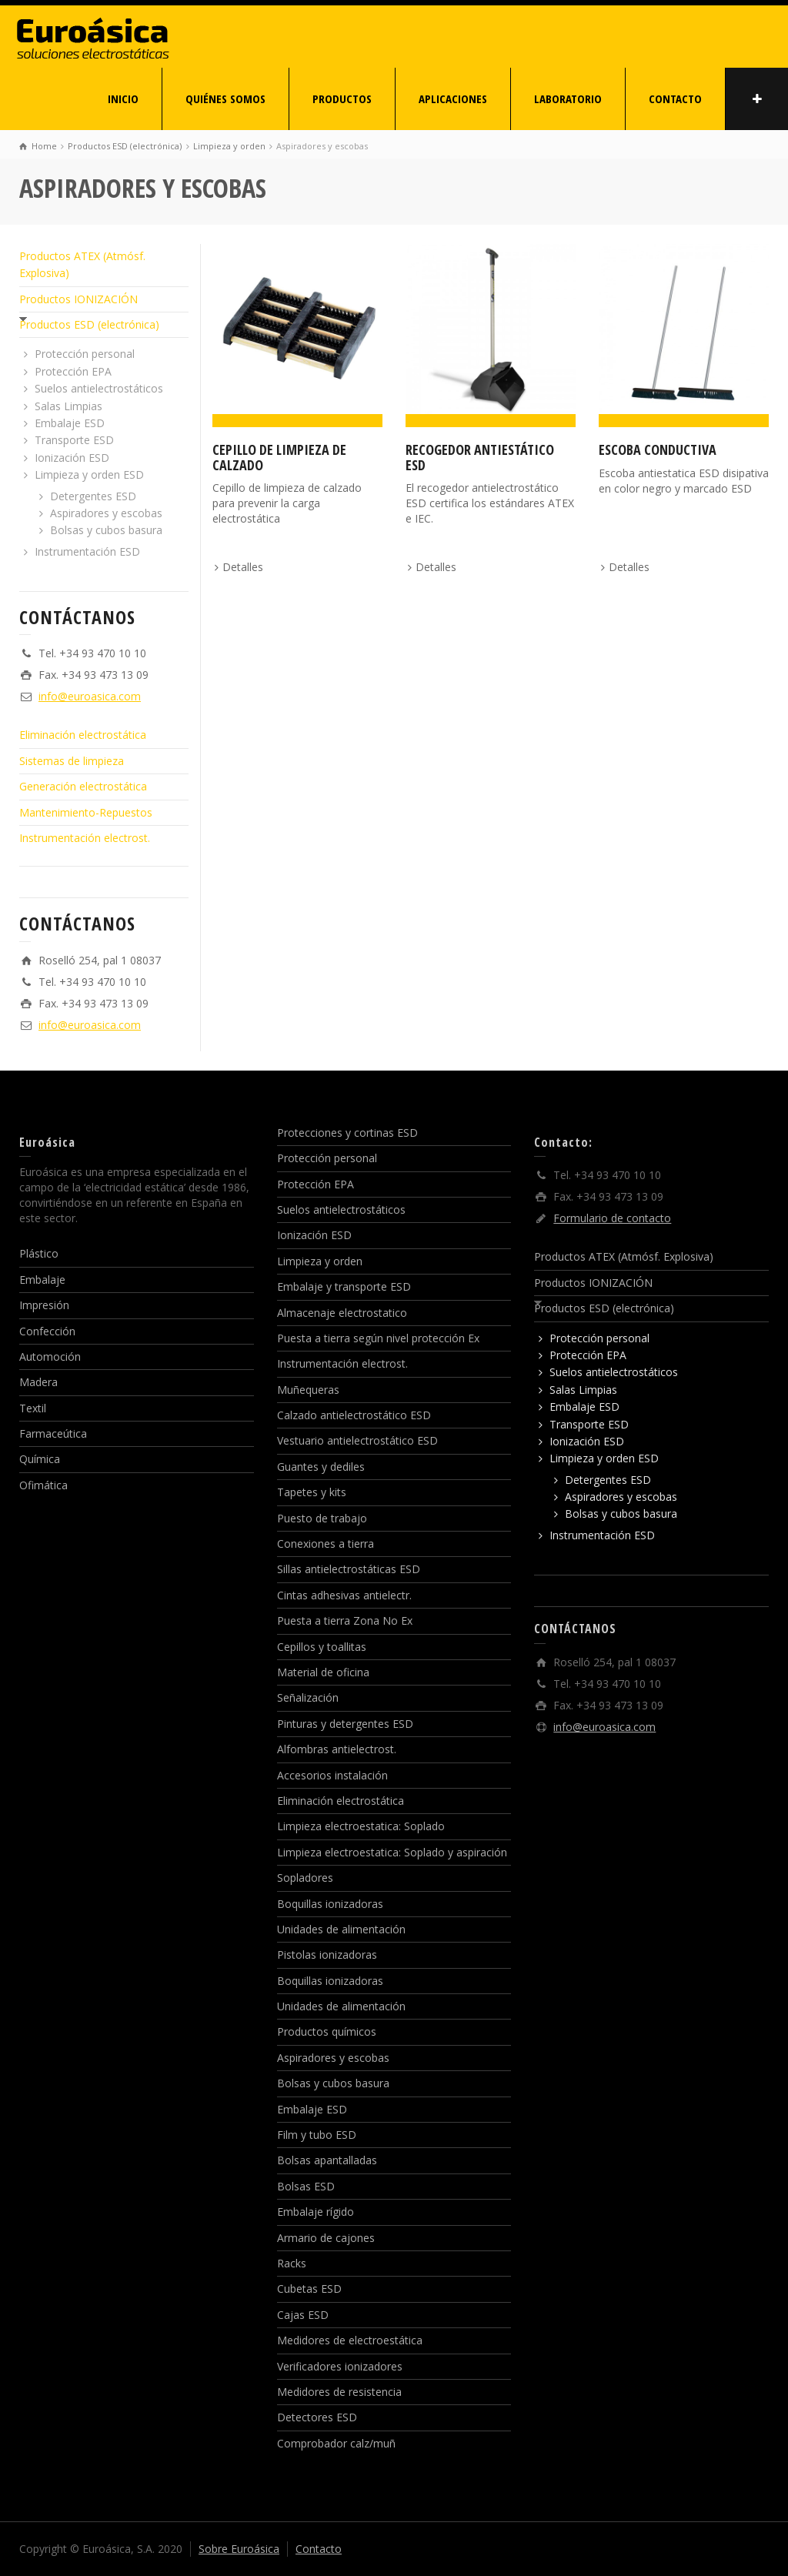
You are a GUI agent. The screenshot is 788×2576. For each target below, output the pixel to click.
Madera (38, 1382)
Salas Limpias (68, 406)
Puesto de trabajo (322, 1518)
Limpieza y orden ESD (89, 474)
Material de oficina (323, 1672)
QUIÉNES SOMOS (225, 98)
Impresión (44, 1305)
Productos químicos (326, 2031)
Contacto (319, 2548)
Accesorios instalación (332, 1775)
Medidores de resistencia (339, 2391)
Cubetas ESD (309, 2288)
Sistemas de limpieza (71, 760)
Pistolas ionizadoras (327, 1954)
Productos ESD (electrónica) (89, 324)
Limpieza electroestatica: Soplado (361, 1826)
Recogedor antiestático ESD (480, 457)
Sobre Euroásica (239, 2548)
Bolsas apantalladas (327, 2160)
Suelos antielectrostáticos (99, 388)
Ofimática (43, 1485)
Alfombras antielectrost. (336, 1749)
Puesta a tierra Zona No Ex (344, 1620)
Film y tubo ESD (316, 2134)
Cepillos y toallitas (321, 1646)
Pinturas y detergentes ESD (345, 1723)
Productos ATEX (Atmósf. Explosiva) (623, 1256)
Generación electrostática (83, 786)
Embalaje (42, 1279)
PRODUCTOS (342, 98)
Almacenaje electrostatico (342, 1312)
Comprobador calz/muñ (336, 2443)
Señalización (308, 1697)
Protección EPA (73, 371)
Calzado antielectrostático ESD (354, 1415)
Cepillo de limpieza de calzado (279, 457)
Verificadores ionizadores (339, 2366)
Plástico (38, 1253)
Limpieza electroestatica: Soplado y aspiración (392, 1852)
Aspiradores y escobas (106, 513)
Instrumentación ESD (87, 551)
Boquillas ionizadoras (330, 1903)
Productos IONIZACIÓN (78, 299)
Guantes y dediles (321, 1466)
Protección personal (85, 353)
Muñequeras (308, 1389)
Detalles (242, 567)
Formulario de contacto (612, 1218)
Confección (47, 1331)
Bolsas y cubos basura (106, 530)
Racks (291, 2263)
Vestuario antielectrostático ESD (357, 1440)
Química (39, 1459)
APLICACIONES (453, 98)
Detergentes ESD (93, 496)
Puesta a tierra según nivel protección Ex (378, 1338)
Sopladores (305, 1877)
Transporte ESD (74, 440)
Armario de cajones (326, 2237)
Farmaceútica (53, 1433)
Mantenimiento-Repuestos (85, 812)
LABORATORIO (568, 98)
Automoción (50, 1356)
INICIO (123, 98)
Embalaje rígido (315, 2211)
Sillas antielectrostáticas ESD (348, 1569)
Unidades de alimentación (341, 1929)
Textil (32, 1408)
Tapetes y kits (311, 1492)
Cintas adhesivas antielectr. (344, 1595)
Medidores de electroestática (349, 2340)
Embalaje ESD (70, 423)
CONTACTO (675, 98)
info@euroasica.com (89, 696)
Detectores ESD (317, 2417)
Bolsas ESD (306, 2186)
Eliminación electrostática (82, 734)
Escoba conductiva (657, 449)
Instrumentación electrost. (84, 837)
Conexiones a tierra (325, 1543)
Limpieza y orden (319, 1261)
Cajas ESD (303, 2314)
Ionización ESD (72, 457)
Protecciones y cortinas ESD (347, 1132)
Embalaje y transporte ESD (344, 1286)
